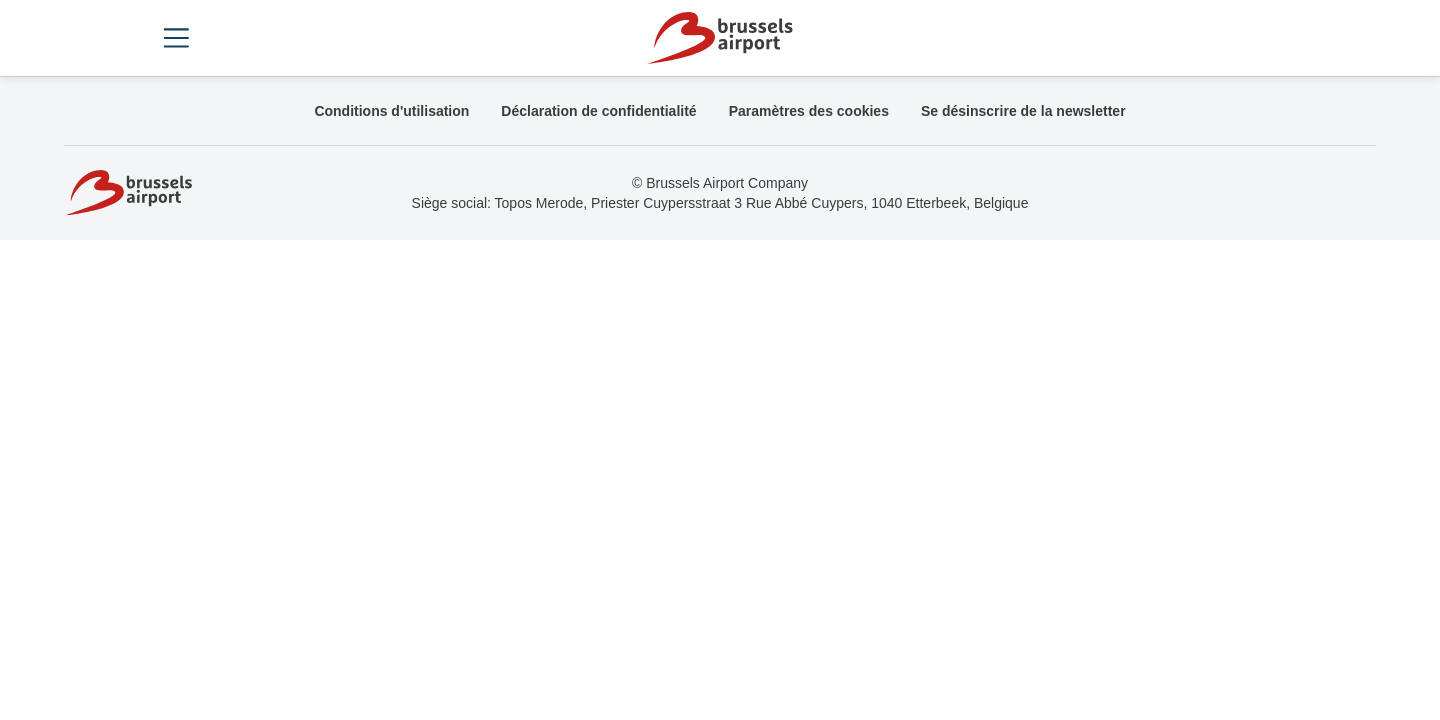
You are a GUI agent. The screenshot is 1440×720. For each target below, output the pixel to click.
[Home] (719, 38)
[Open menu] (176, 38)
